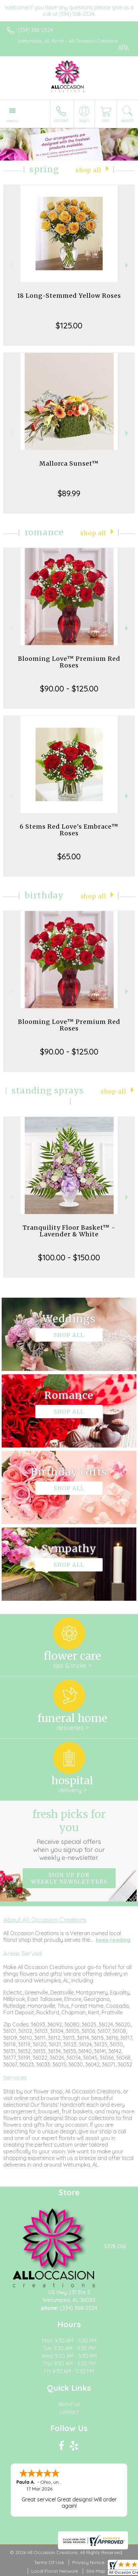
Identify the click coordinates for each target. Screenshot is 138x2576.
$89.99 (69, 493)
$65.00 (69, 856)
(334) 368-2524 (35, 30)
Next (127, 265)
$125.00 (69, 325)
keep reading (113, 1939)
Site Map (95, 2571)
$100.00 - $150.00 (69, 1257)
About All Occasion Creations (44, 1920)
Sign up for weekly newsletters (69, 1878)
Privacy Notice (88, 2562)
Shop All (88, 170)
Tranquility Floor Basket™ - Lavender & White (69, 1231)
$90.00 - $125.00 (69, 688)
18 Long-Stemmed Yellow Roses (69, 295)
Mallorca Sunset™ (69, 463)
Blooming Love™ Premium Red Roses (69, 662)
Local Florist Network (54, 2571)
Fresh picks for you (69, 1835)
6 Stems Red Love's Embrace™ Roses (69, 830)
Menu (12, 120)
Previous (10, 265)
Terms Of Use (49, 2562)
